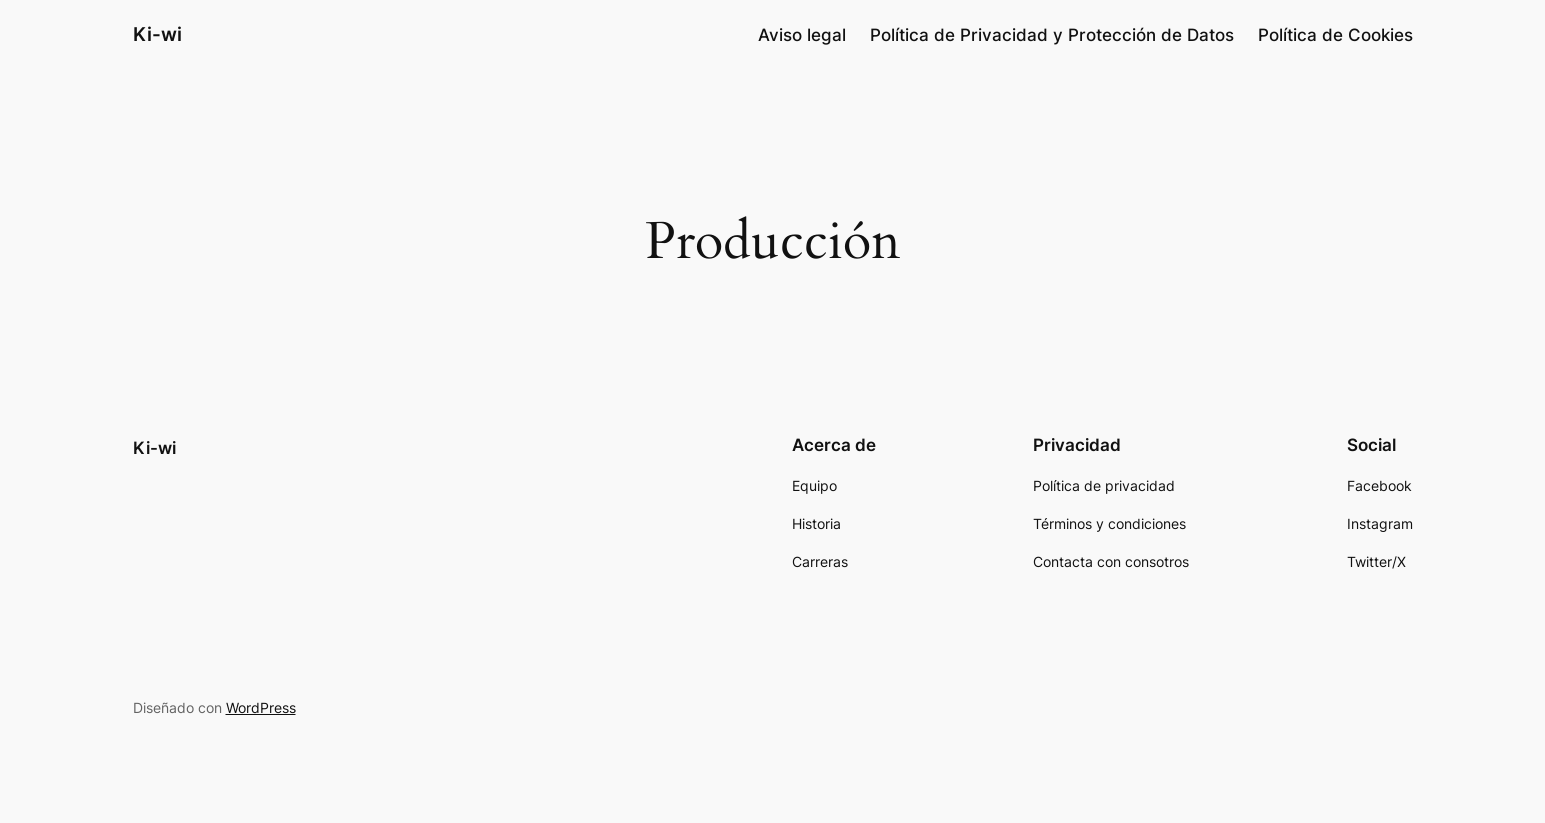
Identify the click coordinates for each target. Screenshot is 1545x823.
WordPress (261, 707)
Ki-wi (157, 34)
